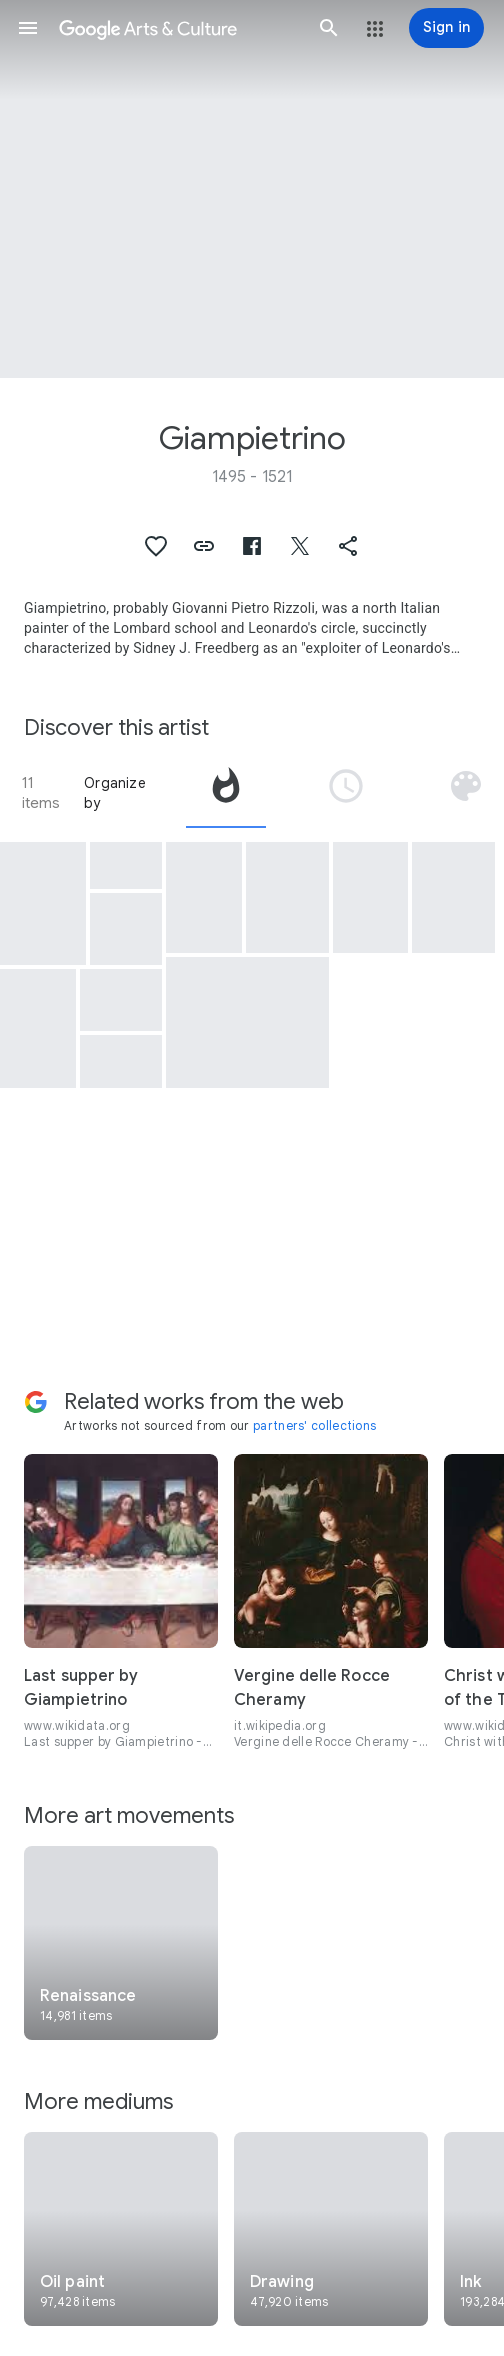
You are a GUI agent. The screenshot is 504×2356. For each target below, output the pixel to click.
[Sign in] (446, 28)
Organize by (115, 793)
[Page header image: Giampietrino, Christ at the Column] (252, 189)
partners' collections (314, 1425)
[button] (28, 28)
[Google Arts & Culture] (178, 28)
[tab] (226, 793)
